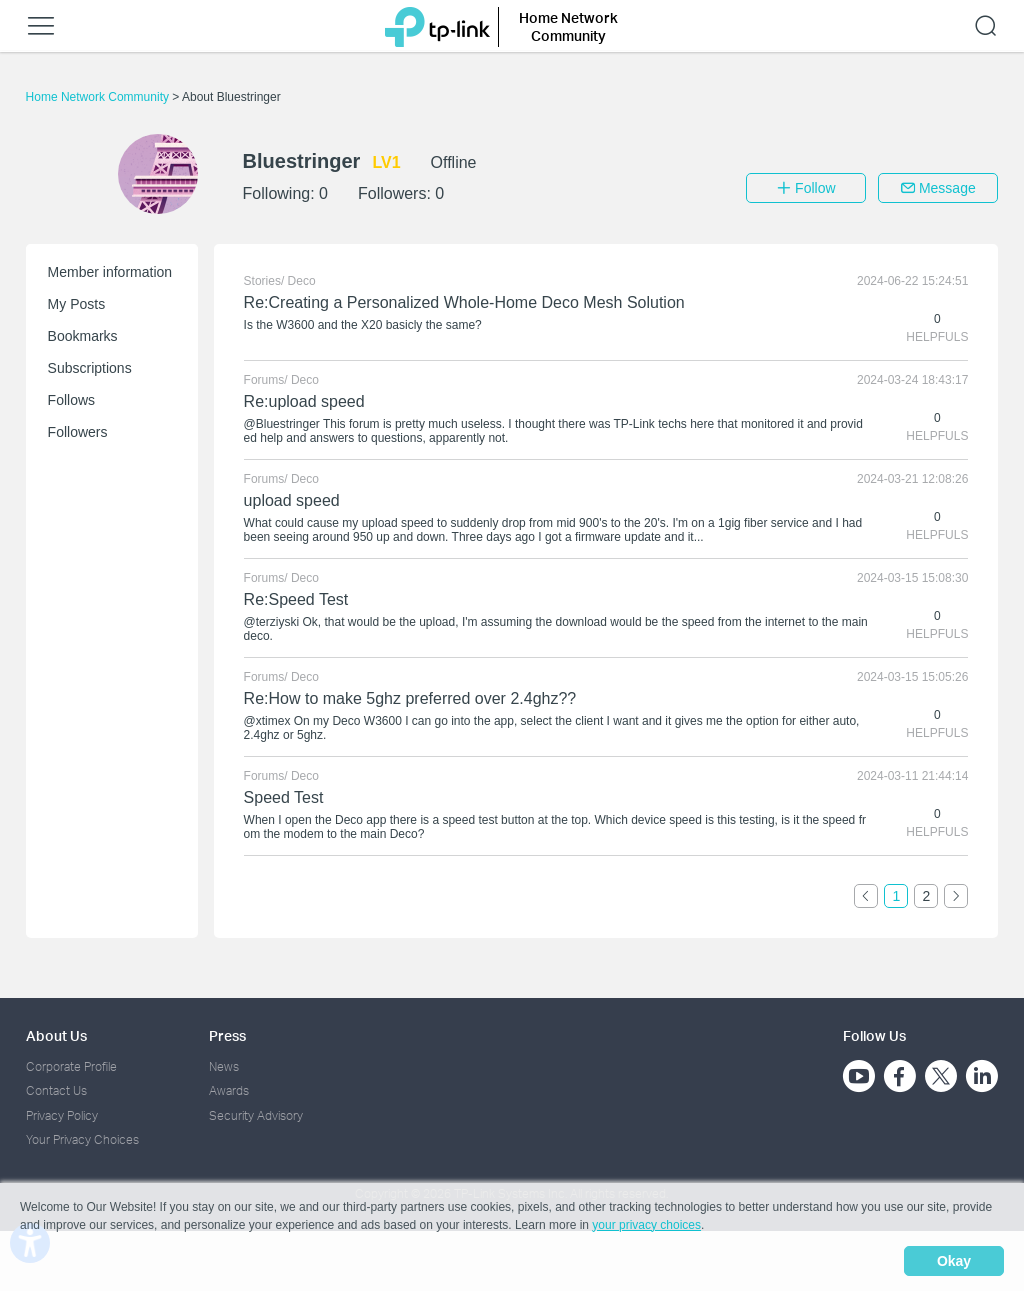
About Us (56, 1035)
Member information (110, 272)
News (224, 1066)
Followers (78, 432)
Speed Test (284, 797)
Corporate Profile (71, 1066)
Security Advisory (256, 1115)
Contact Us (56, 1090)
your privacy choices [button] (646, 1225)
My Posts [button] (77, 304)
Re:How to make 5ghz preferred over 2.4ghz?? (410, 698)
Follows (71, 400)
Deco (302, 281)
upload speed (292, 500)
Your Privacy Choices (82, 1139)
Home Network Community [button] (568, 26)
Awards (229, 1090)
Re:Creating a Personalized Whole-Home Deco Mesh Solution (464, 302)
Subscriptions (90, 368)
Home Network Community (99, 97)
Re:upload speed (304, 401)
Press (227, 1035)
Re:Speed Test (296, 599)
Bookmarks (83, 336)
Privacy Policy (62, 1115)
